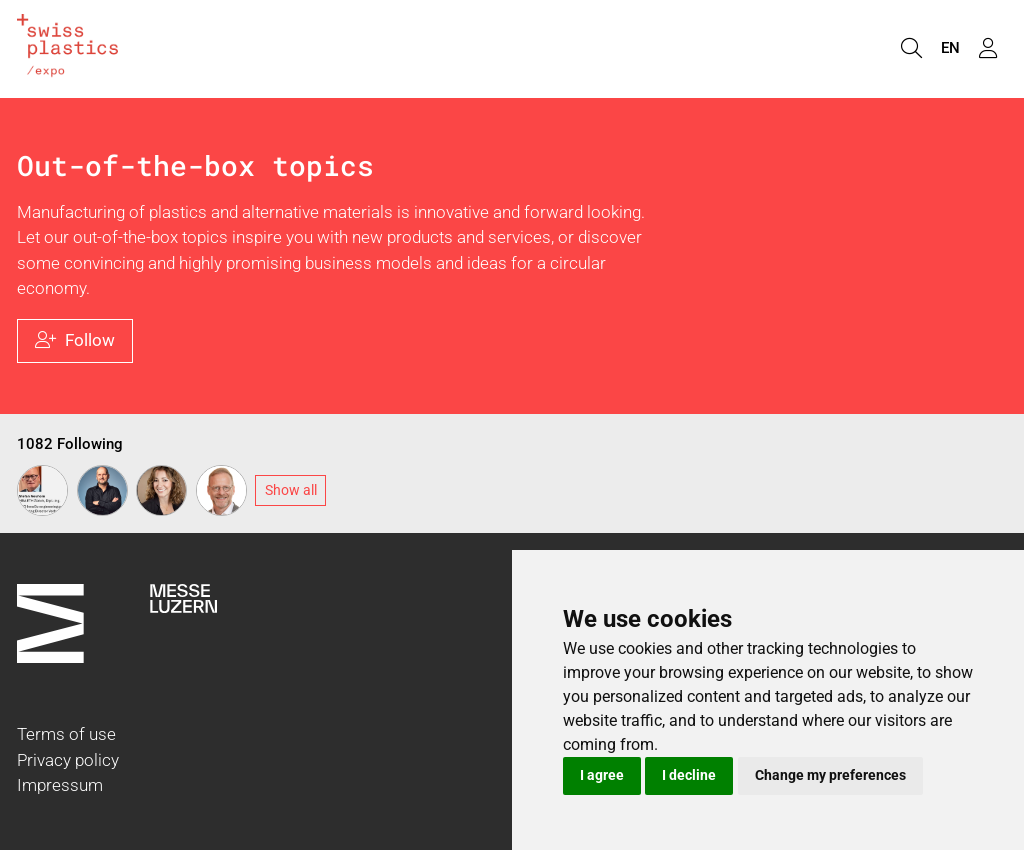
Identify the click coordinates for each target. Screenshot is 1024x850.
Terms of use (66, 734)
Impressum (60, 785)
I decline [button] (689, 775)
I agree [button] (602, 775)
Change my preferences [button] (830, 775)
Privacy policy (68, 760)
